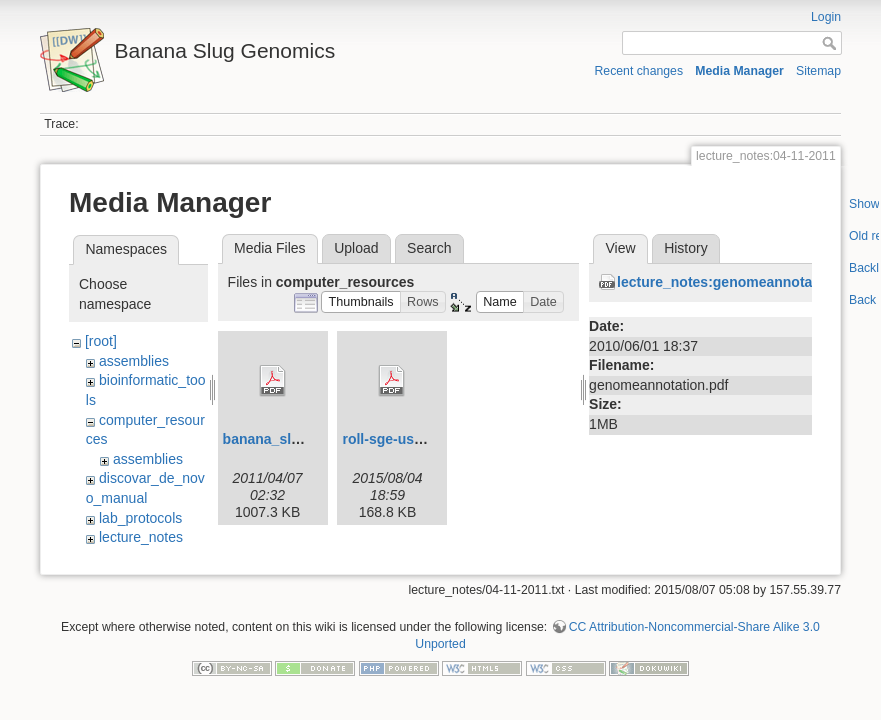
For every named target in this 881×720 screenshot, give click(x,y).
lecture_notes (141, 537)
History (686, 248)
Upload (356, 248)
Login (826, 17)
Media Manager (739, 71)
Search (429, 248)
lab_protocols (140, 518)
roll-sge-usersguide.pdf (420, 439)
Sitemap (818, 71)
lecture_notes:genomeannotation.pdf (740, 282)
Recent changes (639, 71)
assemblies (134, 361)
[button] (361, 302)
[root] (101, 341)
